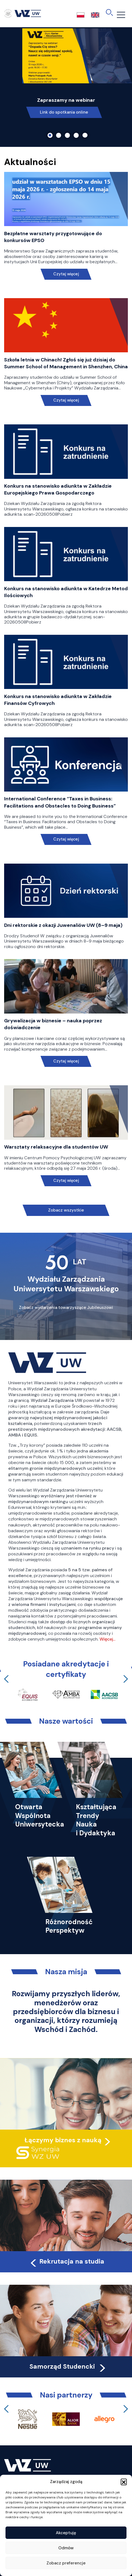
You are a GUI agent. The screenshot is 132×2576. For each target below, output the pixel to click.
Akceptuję (66, 2533)
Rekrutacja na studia (66, 2261)
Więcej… (108, 1639)
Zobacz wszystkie (66, 1210)
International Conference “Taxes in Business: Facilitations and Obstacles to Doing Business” (60, 802)
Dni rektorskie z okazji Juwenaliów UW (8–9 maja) (63, 925)
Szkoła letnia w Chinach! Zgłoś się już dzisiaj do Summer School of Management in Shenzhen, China (66, 363)
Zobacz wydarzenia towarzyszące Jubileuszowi (66, 1307)
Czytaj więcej (66, 274)
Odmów (66, 2548)
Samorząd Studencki (68, 2366)
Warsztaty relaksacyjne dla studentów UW (56, 1147)
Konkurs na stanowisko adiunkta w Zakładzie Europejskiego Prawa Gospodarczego (58, 489)
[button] (124, 2481)
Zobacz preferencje (66, 2563)
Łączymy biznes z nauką (62, 2140)
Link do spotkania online (64, 112)
